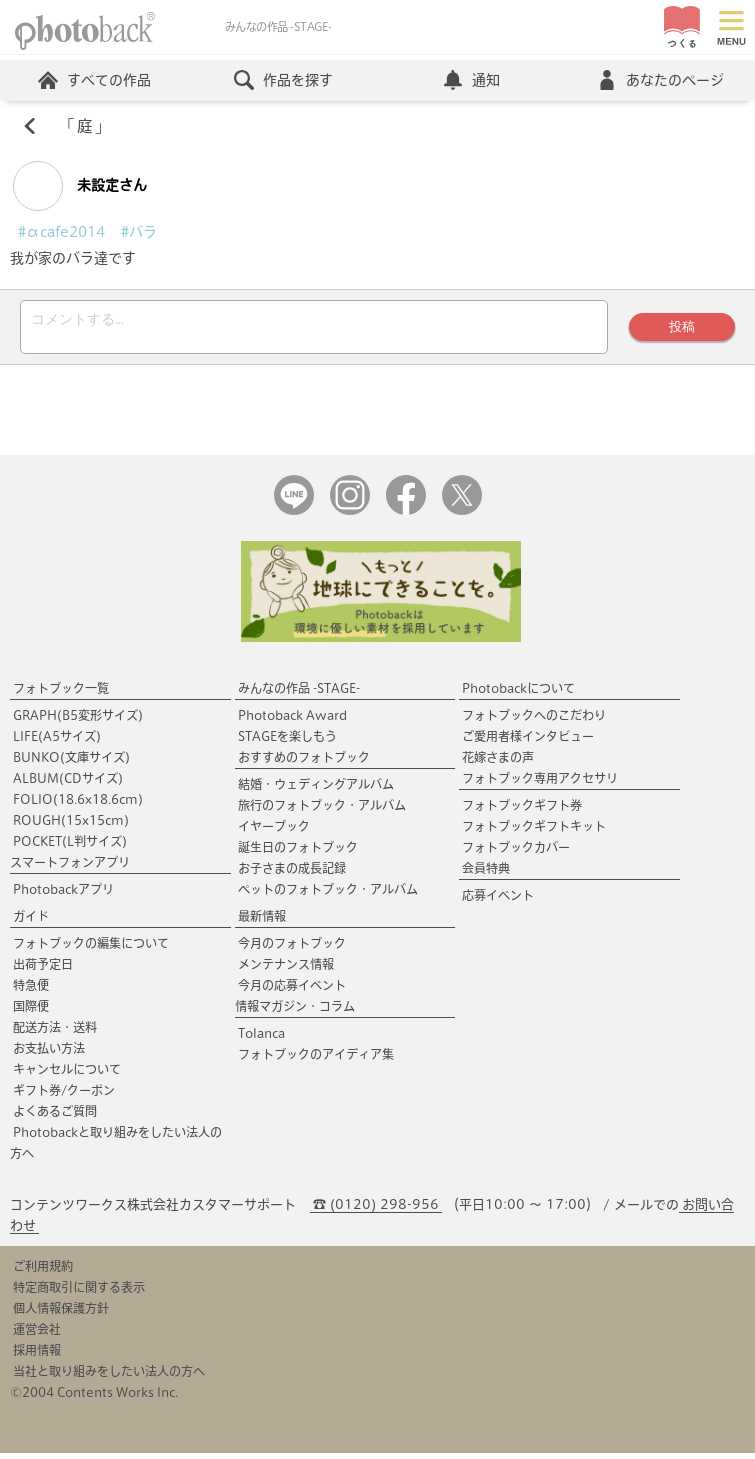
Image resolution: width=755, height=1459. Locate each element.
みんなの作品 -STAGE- (299, 694)
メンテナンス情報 (286, 970)
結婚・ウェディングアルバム (316, 790)
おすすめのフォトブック (304, 763)
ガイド (31, 922)
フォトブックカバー (516, 853)
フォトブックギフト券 (522, 811)
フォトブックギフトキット (534, 832)
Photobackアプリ (63, 895)
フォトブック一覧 (61, 694)
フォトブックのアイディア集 (316, 1060)
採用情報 (37, 1356)
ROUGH (71, 826)
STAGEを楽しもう (287, 742)
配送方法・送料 (55, 1033)
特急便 (31, 991)
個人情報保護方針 (61, 1314)
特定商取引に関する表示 (79, 1293)
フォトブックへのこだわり (534, 721)
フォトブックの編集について (91, 949)
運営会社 (37, 1335)
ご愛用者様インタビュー (528, 742)
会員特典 (486, 874)
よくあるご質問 (55, 1117)
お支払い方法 (49, 1054)
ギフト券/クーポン (64, 1096)
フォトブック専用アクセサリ (540, 784)
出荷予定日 (43, 970)
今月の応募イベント (292, 991)
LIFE (57, 742)
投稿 (682, 329)
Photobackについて (518, 694)
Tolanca (261, 1039)
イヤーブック (274, 832)
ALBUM (68, 784)
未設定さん (80, 186)
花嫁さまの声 (498, 763)
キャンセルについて (67, 1075)
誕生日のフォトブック (298, 853)
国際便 (31, 1012)
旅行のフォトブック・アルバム (322, 811)
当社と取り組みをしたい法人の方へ (109, 1377)
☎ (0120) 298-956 (376, 1210)
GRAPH (78, 721)
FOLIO (78, 805)
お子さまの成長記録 (292, 874)
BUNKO (71, 763)
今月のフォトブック (292, 949)
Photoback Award (292, 721)
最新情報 (262, 922)
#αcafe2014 (61, 232)
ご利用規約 (43, 1272)
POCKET (70, 847)
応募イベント (498, 901)
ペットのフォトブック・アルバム (328, 895)
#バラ (139, 232)
